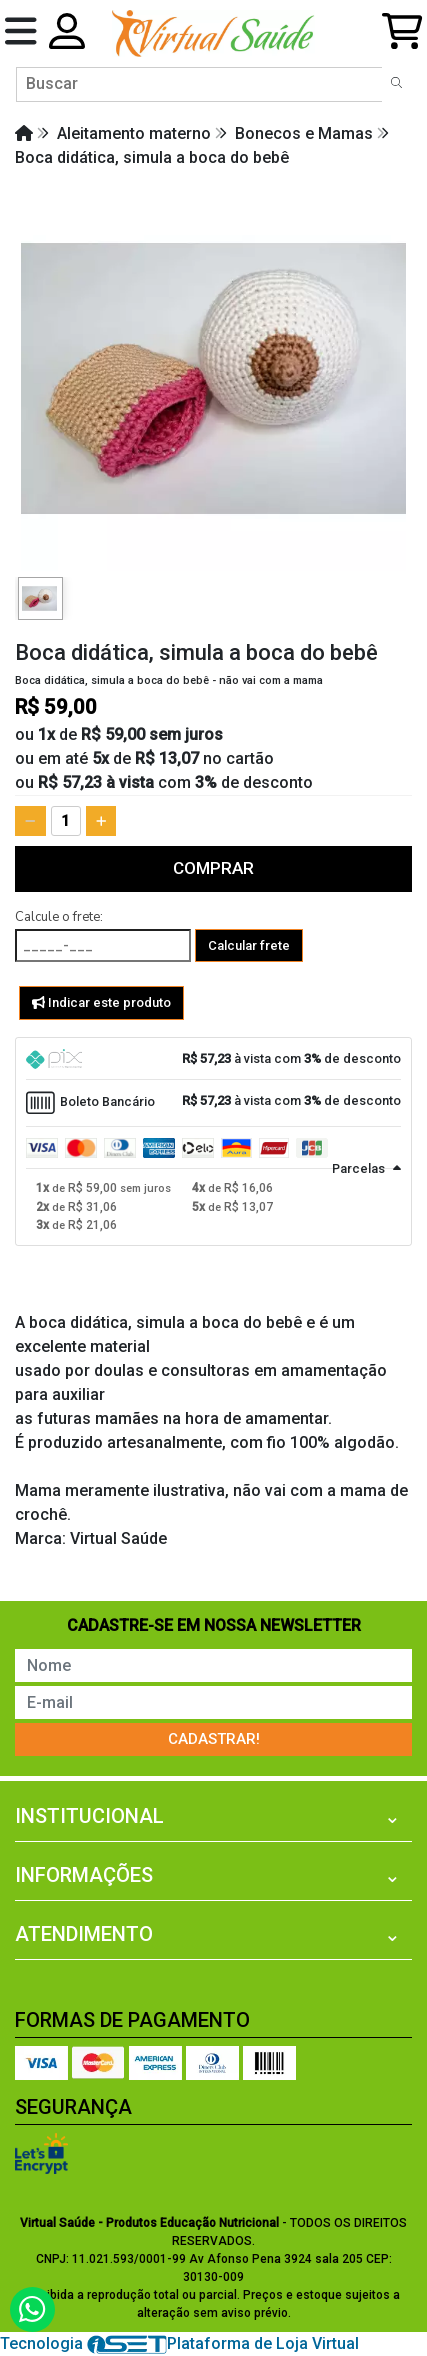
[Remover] (30, 821)
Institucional (89, 1816)
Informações (84, 1875)
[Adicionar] (101, 821)
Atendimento (84, 1934)
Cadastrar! (214, 1739)
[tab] (213, 1059)
